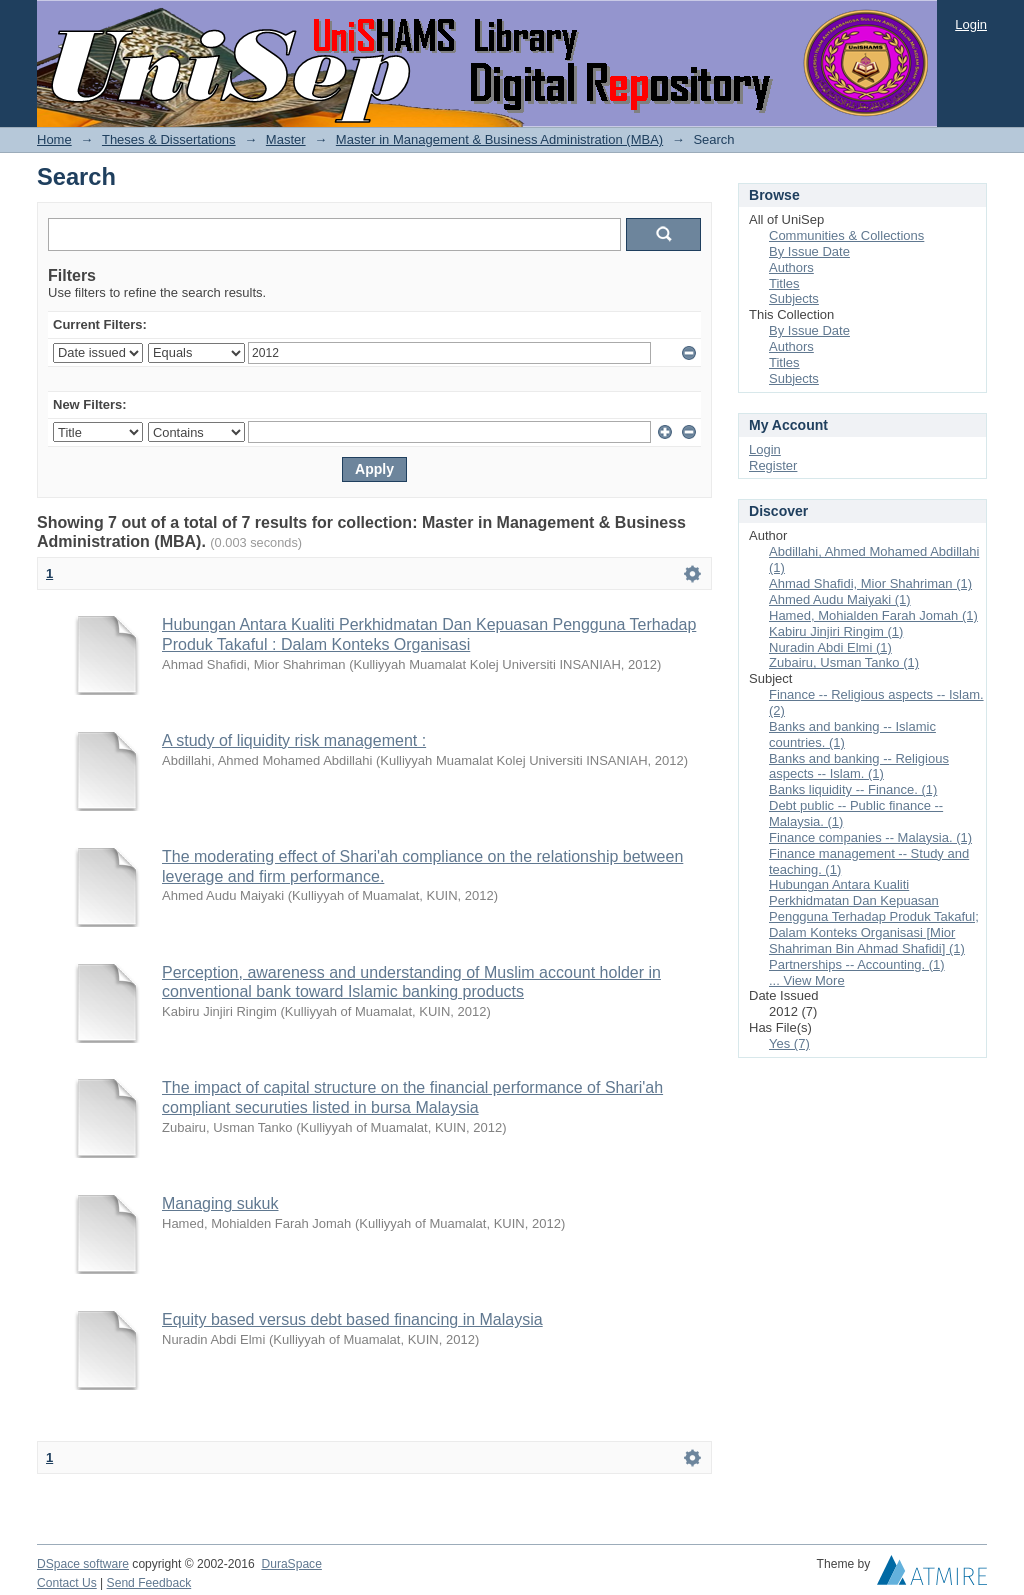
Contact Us (67, 1583)
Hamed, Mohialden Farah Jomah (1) (873, 615)
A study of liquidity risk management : (294, 740)
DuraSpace (291, 1564)
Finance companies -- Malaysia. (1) (870, 837)
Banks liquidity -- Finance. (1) (853, 789)
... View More (807, 980)
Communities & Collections (846, 235)
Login (971, 24)
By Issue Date (809, 251)
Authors (791, 267)
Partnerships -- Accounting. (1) (857, 964)
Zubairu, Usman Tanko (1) (844, 662)
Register (773, 465)
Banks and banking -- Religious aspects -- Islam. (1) (859, 766)
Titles (784, 283)
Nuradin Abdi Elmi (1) (830, 647)
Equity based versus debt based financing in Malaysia (352, 1319)
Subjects (794, 298)
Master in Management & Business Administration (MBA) (499, 139)
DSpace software (83, 1564)
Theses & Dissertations (169, 139)
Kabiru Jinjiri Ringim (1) (836, 631)
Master (286, 139)
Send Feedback (149, 1583)
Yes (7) (789, 1043)
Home (54, 139)
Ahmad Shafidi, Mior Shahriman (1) (870, 583)
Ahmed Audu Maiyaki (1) (840, 599)
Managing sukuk (220, 1203)
